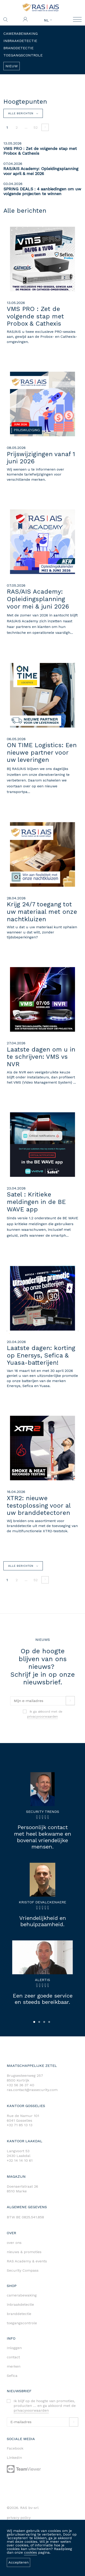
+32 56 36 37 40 (20, 2085)
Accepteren (18, 2562)
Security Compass (23, 2270)
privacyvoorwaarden (31, 2410)
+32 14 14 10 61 (20, 2160)
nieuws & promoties (24, 2252)
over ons (14, 2242)
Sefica (12, 2375)
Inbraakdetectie (20, 41)
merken (13, 2366)
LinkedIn (14, 2457)
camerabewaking (22, 2295)
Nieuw (11, 66)
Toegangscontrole (23, 55)
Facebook (15, 2448)
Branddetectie (18, 48)
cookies (30, 2552)
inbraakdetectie (20, 2304)
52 (36, 127)
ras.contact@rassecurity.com (32, 2090)
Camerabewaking (20, 33)
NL (48, 20)
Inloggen (14, 2348)
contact (13, 2357)
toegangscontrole (22, 2323)
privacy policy (19, 2517)
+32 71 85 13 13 (19, 2125)
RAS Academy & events (27, 2261)
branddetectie (19, 2314)
